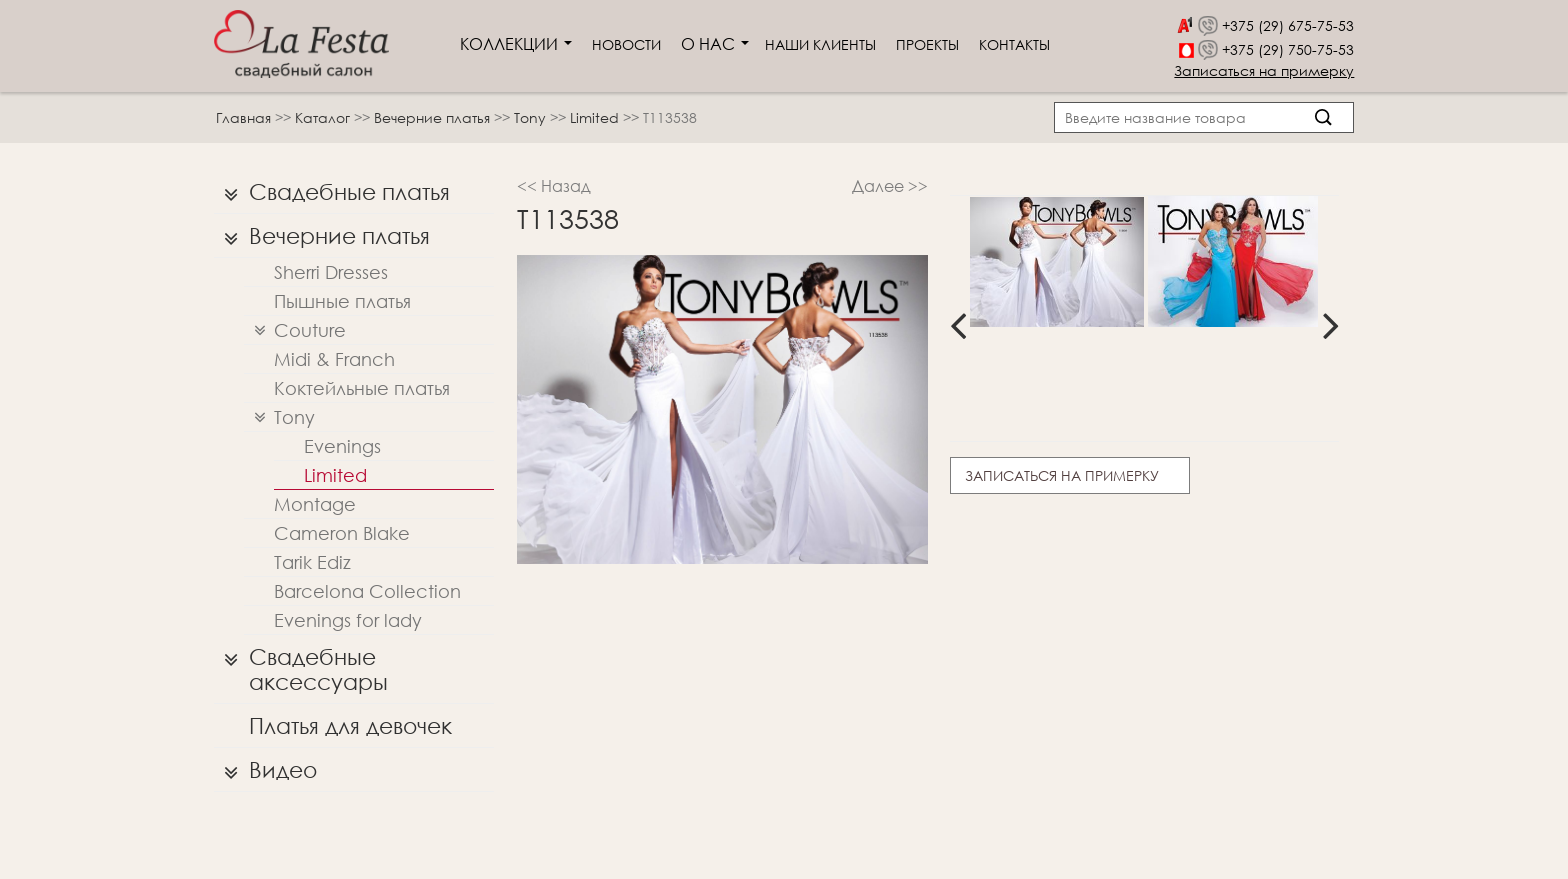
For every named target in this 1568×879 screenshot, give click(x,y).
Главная (243, 117)
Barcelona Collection (367, 591)
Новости (626, 44)
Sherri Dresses (331, 272)
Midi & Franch (334, 359)
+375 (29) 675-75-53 (1288, 25)
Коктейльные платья (362, 388)
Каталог (324, 117)
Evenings (342, 446)
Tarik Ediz (312, 562)
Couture (295, 330)
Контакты (1014, 44)
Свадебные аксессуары (301, 664)
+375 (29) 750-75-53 (1288, 49)
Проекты (927, 44)
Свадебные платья (332, 192)
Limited (596, 117)
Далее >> (890, 185)
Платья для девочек (350, 725)
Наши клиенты (820, 44)
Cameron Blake (342, 533)
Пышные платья (342, 301)
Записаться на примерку (1264, 70)
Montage (315, 504)
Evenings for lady (348, 620)
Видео (265, 770)
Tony (532, 117)
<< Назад (554, 185)
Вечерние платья (434, 117)
